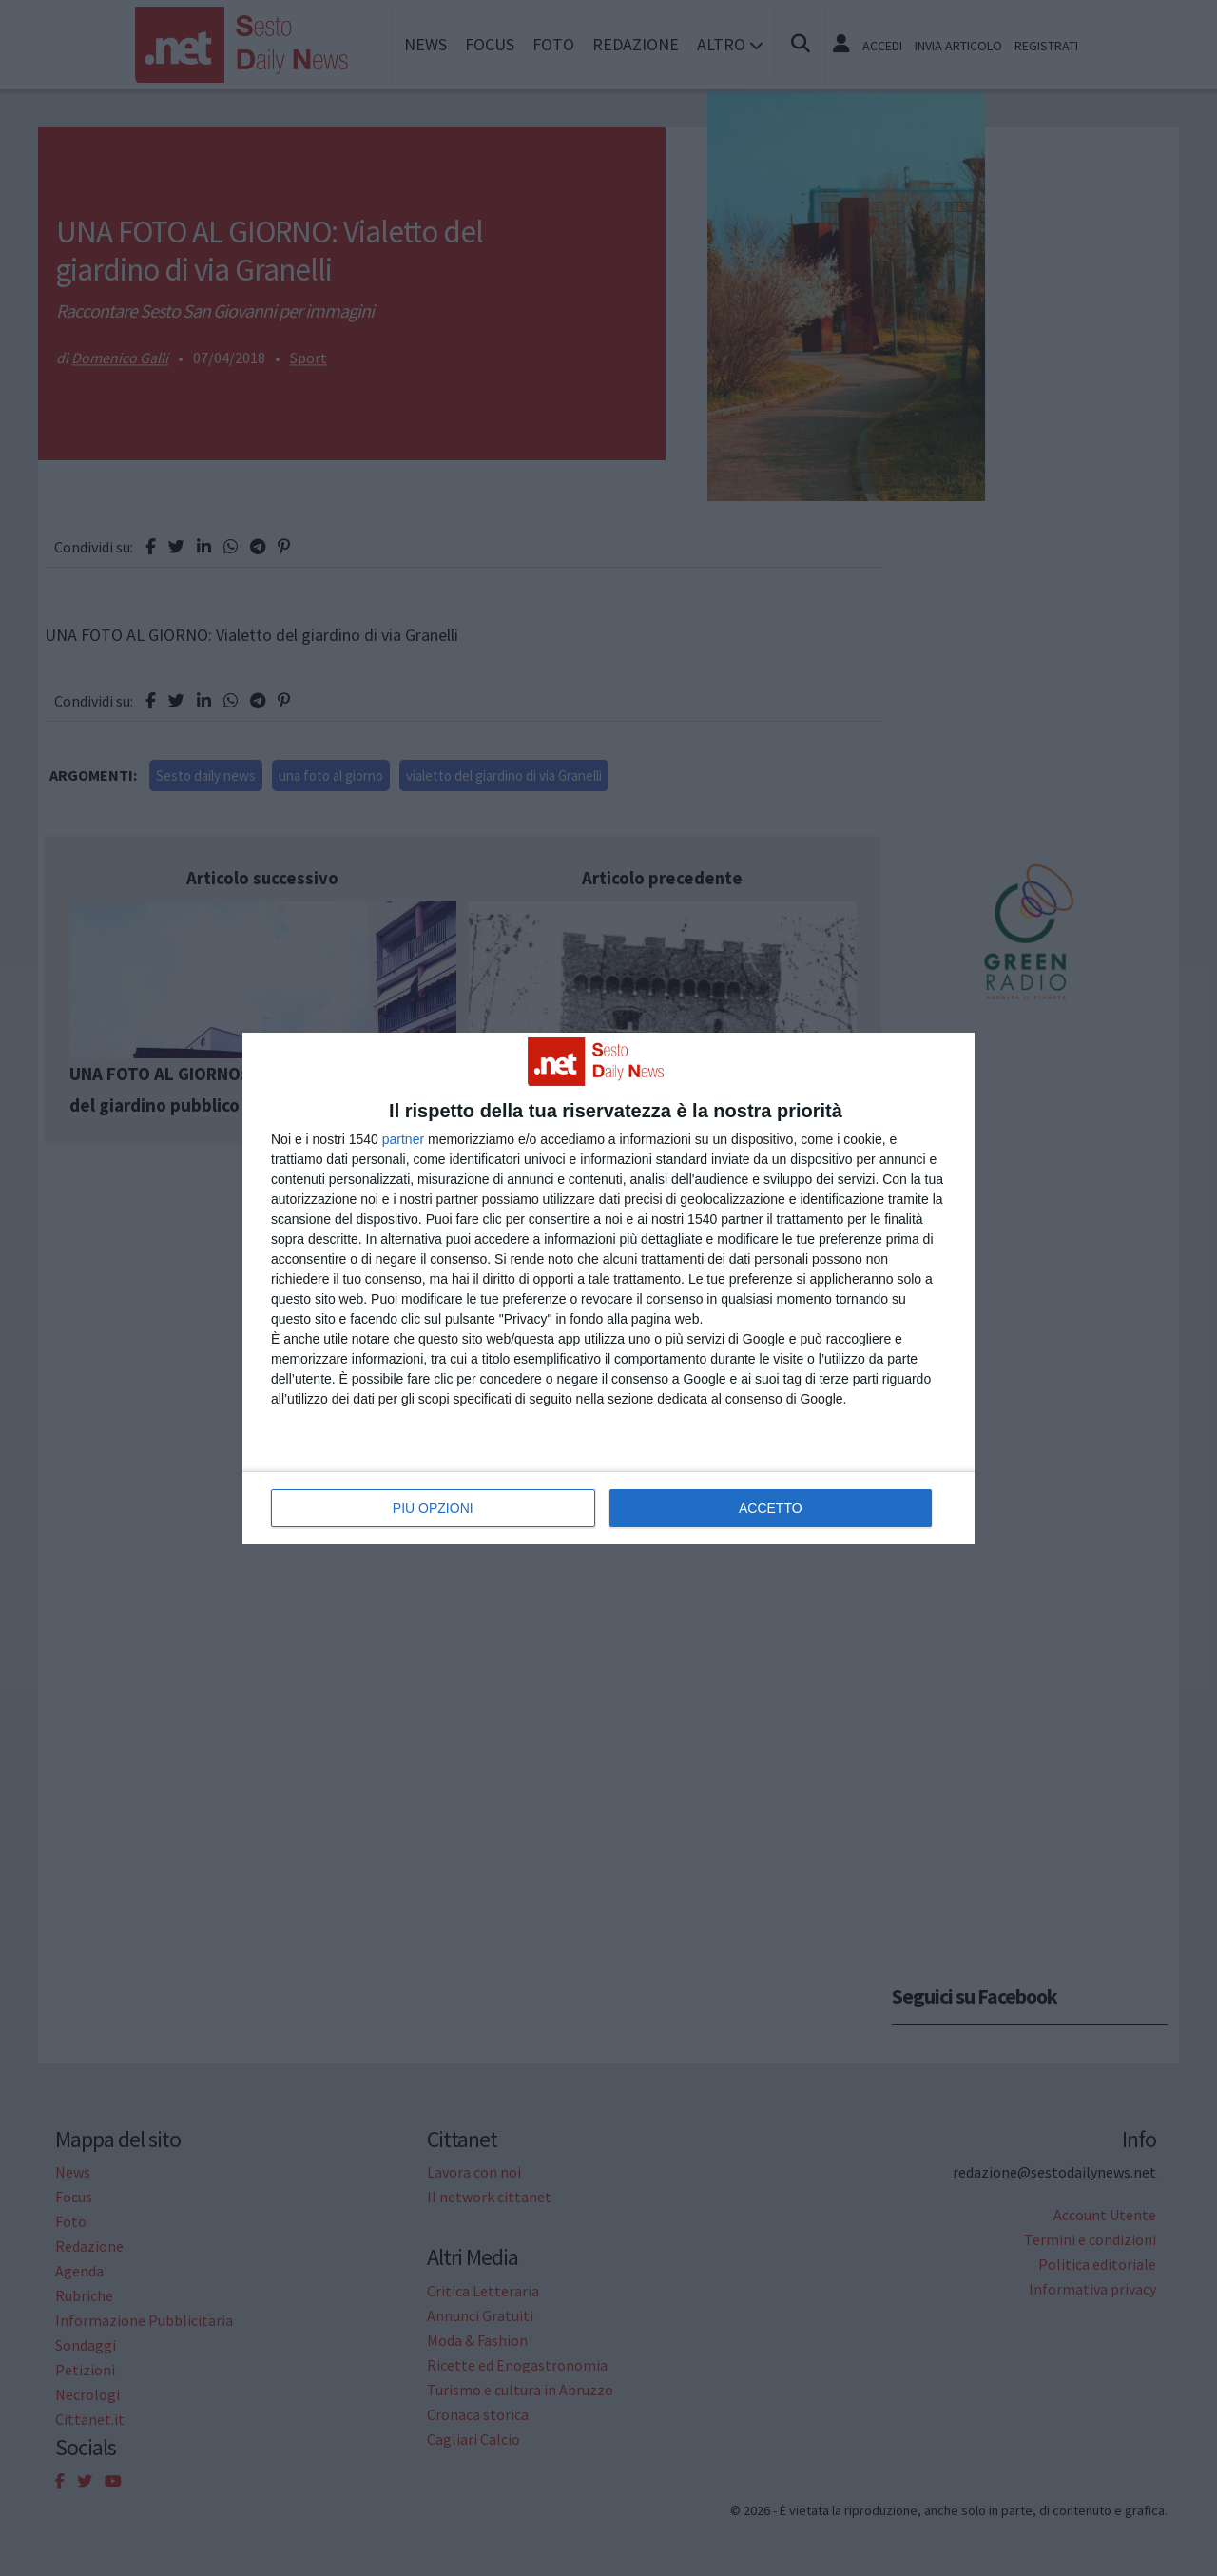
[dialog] (608, 1288)
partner (403, 1139)
